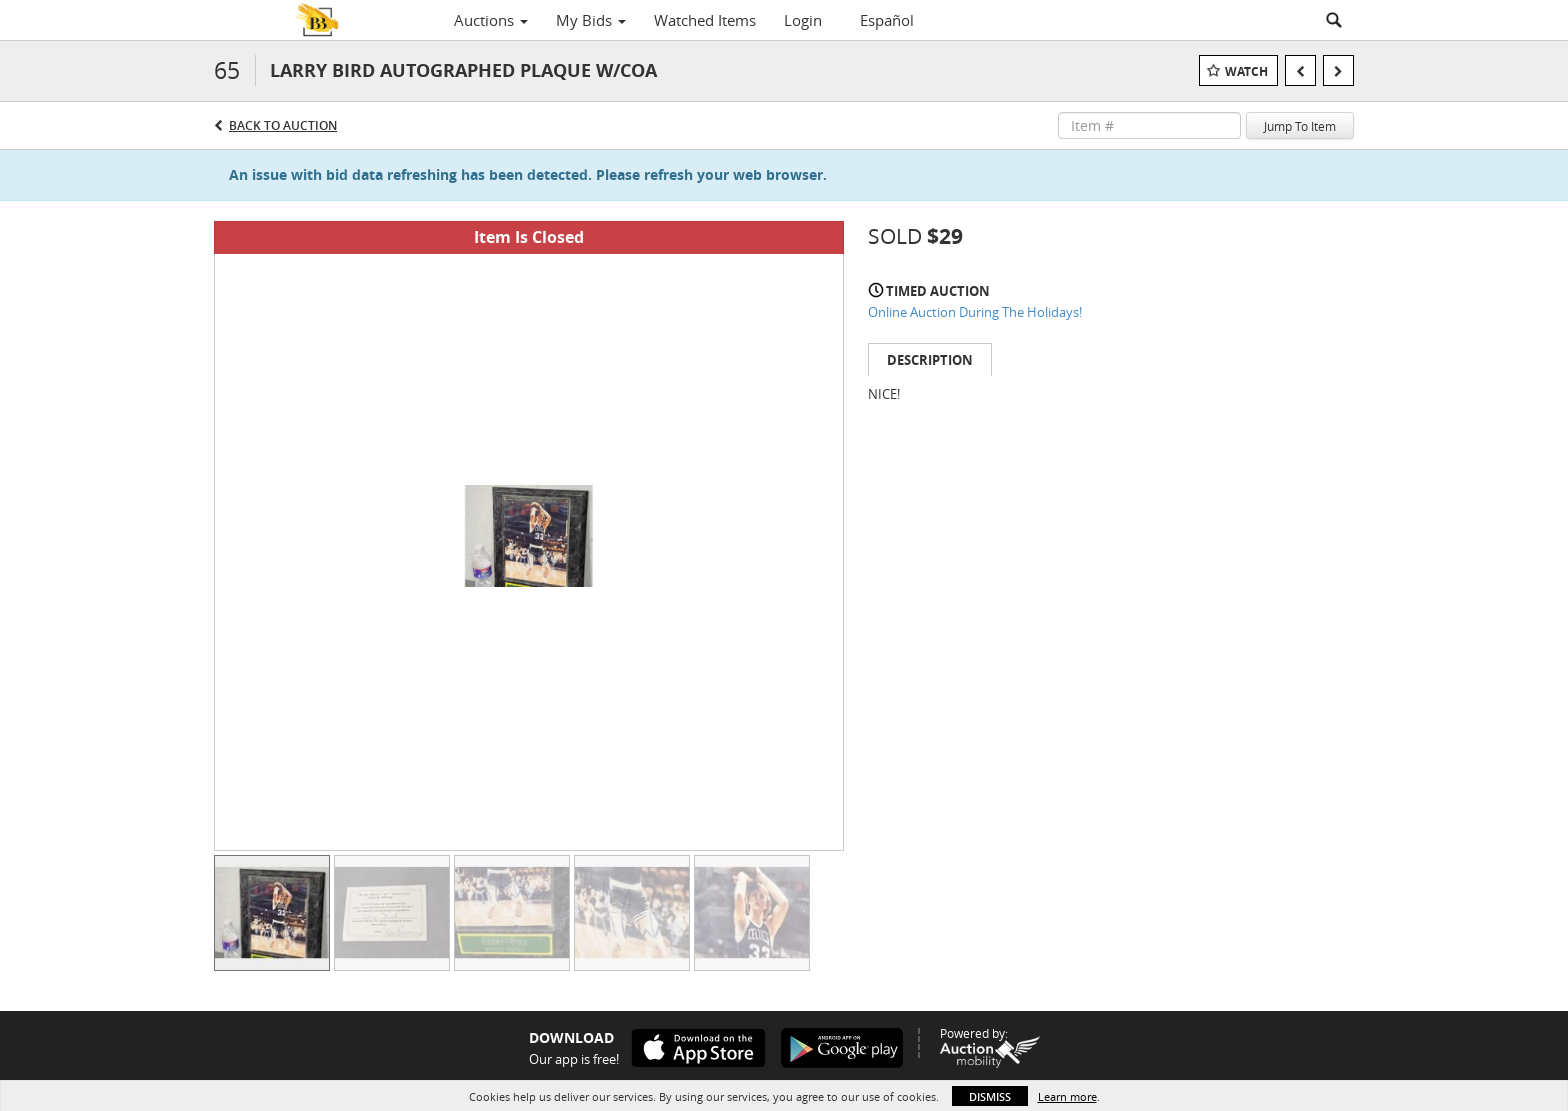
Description (930, 360)
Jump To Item (1300, 126)
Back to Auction (283, 125)
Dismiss (990, 1096)
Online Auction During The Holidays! (975, 312)
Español (887, 20)
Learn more (1067, 1096)
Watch (1246, 71)
